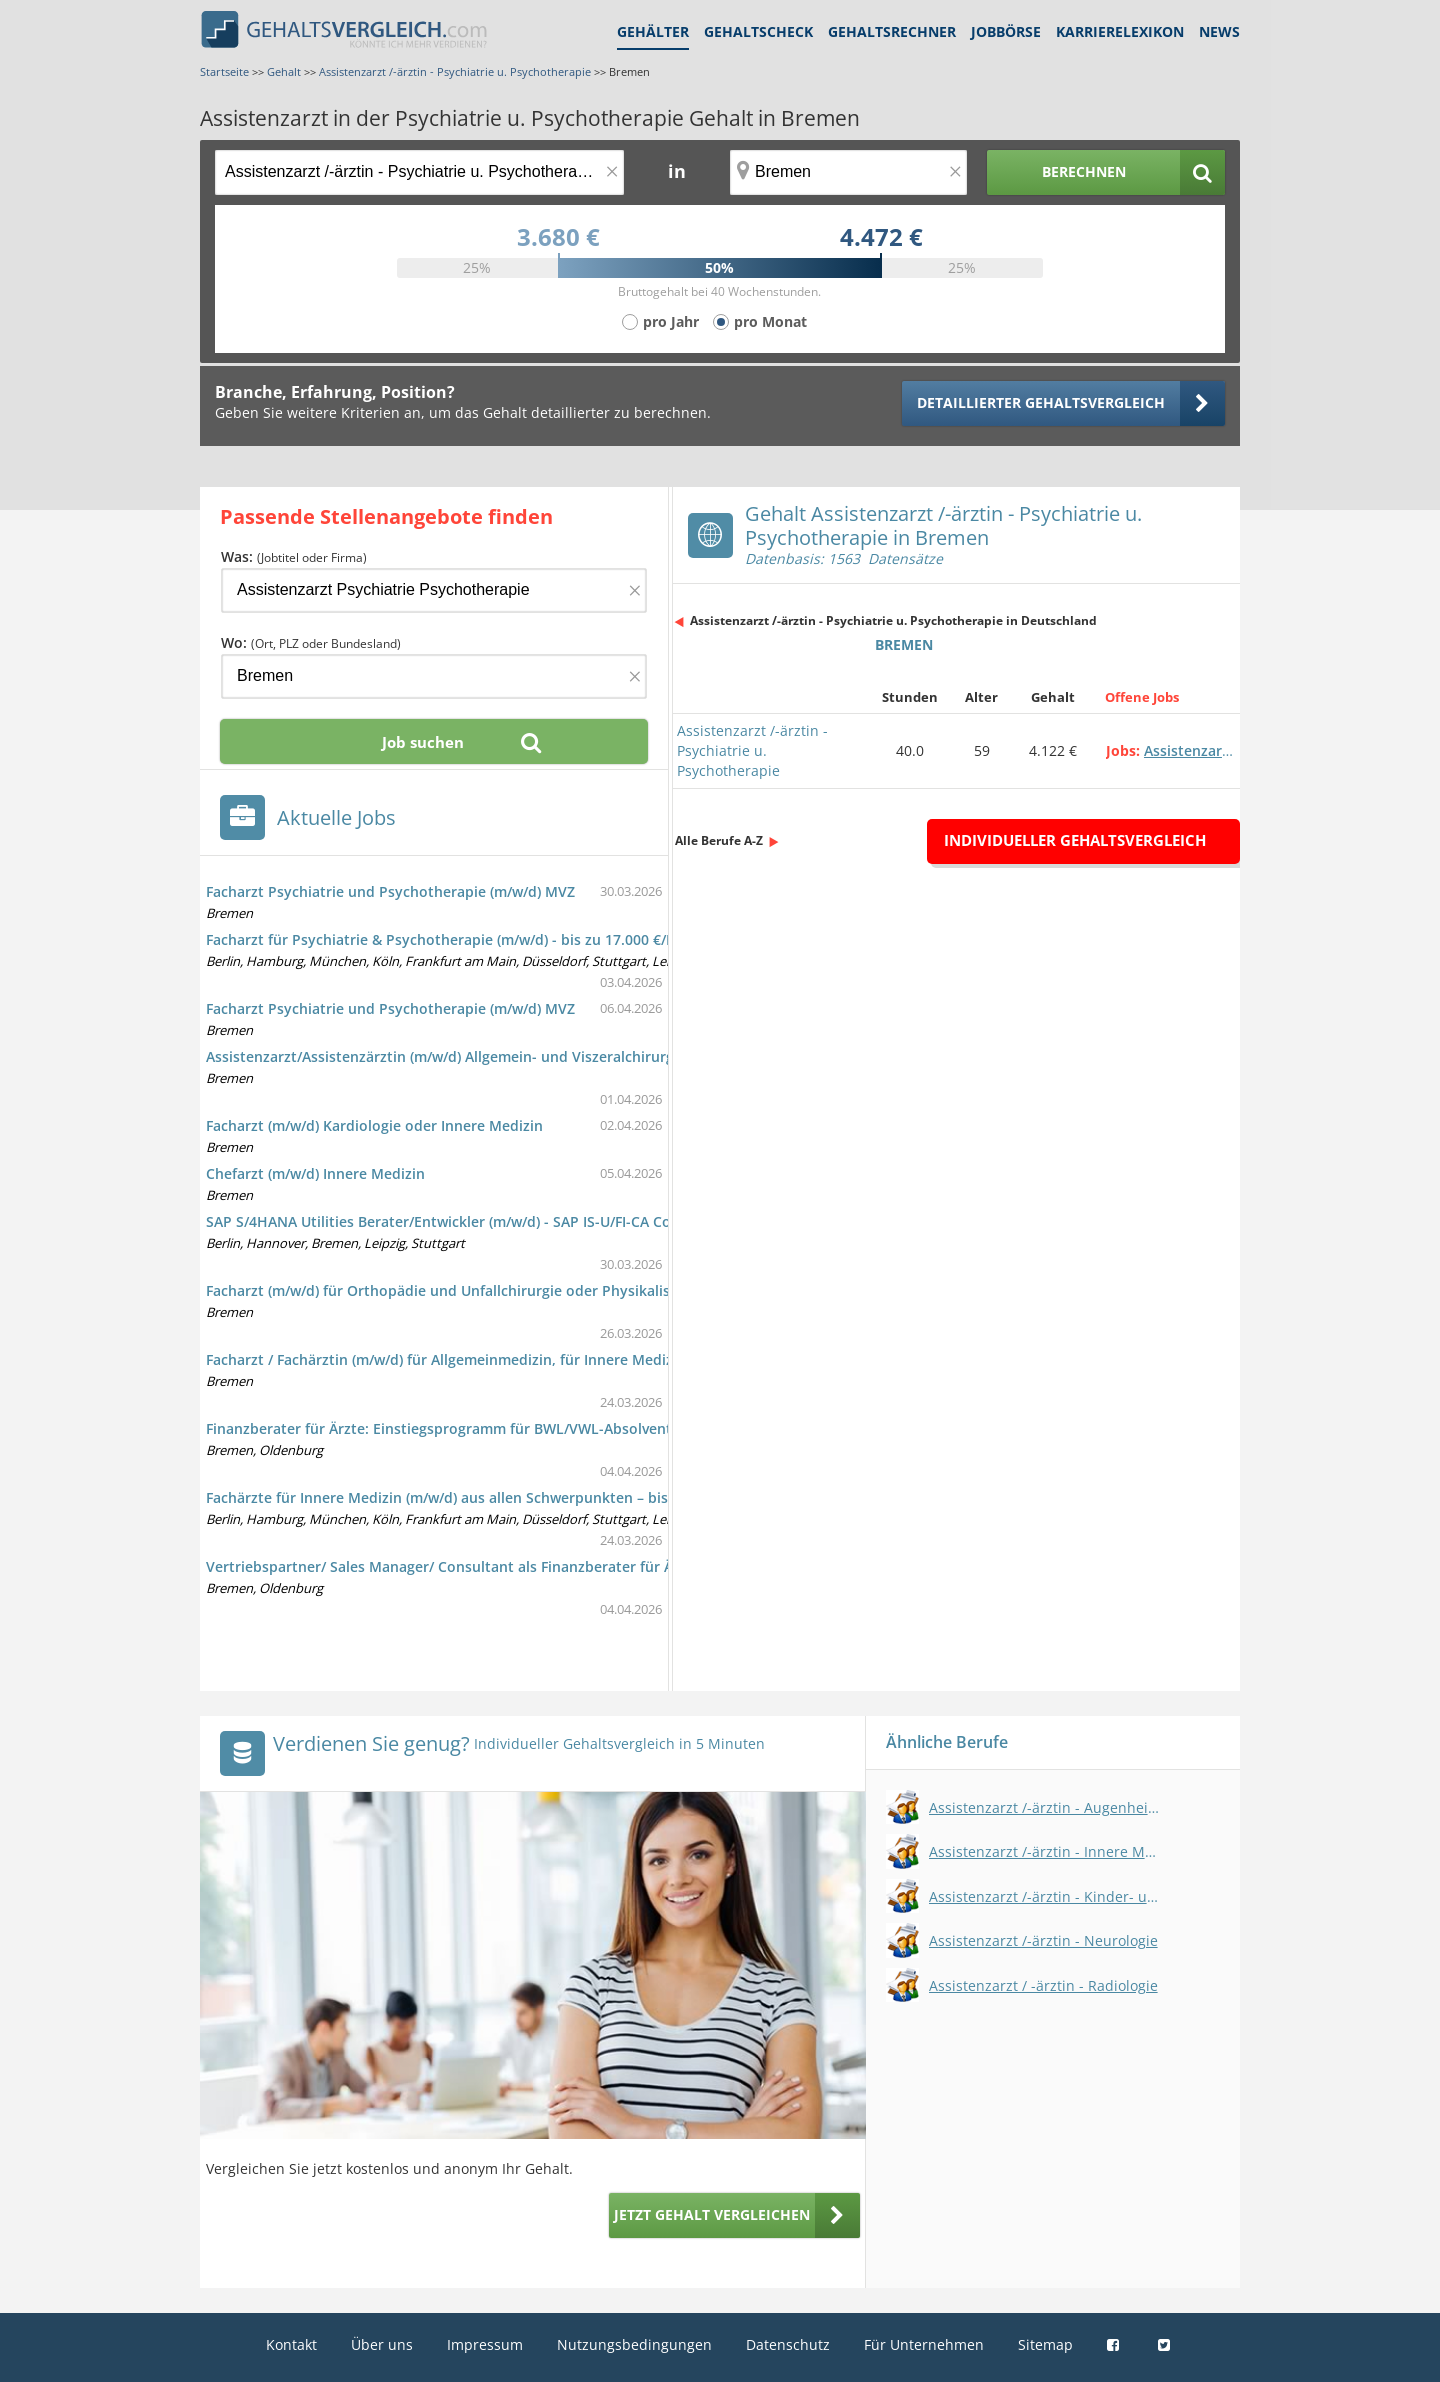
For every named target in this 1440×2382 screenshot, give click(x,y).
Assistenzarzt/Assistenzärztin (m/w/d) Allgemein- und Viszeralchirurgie (446, 1056)
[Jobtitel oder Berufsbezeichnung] (419, 172)
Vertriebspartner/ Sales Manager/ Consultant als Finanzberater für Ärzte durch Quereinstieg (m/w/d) (548, 1566)
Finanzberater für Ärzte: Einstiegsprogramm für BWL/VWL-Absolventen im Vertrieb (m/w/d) (515, 1428)
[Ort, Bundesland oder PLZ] (849, 172)
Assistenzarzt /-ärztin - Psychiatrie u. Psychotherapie (752, 750)
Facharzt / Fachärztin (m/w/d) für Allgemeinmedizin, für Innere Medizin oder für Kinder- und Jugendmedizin (571, 1359)
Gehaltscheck (758, 31)
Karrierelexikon (1120, 31)
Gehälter (653, 31)
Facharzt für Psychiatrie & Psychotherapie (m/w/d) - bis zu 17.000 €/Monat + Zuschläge (500, 939)
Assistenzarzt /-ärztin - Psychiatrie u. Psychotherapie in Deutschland (893, 620)
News (1219, 31)
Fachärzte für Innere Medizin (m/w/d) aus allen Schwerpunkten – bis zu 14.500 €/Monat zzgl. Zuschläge (555, 1497)
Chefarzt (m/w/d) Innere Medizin (315, 1173)
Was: (294, 556)
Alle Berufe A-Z (719, 840)
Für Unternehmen (924, 2344)
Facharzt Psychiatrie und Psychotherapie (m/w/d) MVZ (390, 891)
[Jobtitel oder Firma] (434, 590)
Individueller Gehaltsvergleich (1075, 840)
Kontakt (291, 2344)
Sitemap (1045, 2344)
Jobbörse (1006, 31)
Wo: (311, 642)
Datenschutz (788, 2344)
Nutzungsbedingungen (634, 2344)
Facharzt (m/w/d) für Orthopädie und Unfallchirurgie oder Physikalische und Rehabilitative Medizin (543, 1290)
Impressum (485, 2344)
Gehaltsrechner (892, 31)
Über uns (382, 2344)
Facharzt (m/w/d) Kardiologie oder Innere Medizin (374, 1125)
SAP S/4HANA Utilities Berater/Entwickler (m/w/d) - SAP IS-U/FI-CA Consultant (467, 1221)
